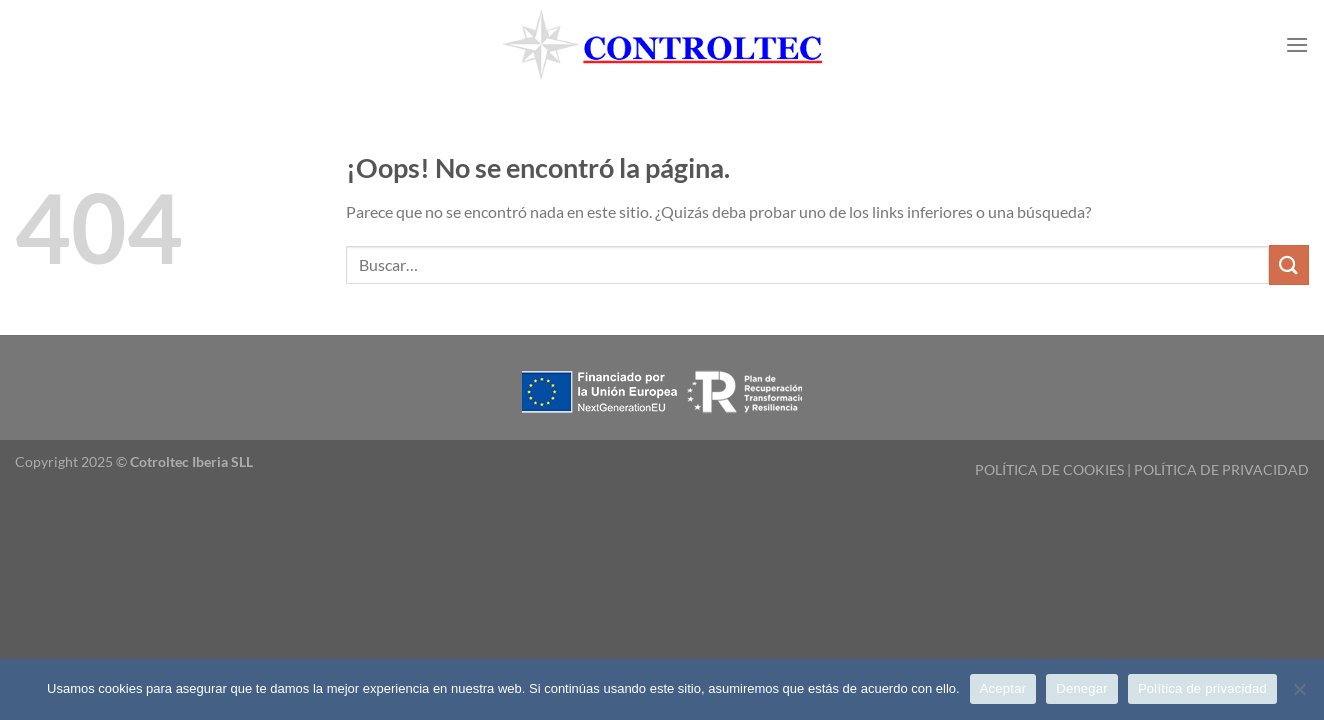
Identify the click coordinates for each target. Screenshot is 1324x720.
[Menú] (1297, 44)
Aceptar (1003, 688)
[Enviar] (1289, 264)
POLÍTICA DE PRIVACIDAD (1221, 469)
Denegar (1082, 688)
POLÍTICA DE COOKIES (1049, 469)
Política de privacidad (1202, 688)
